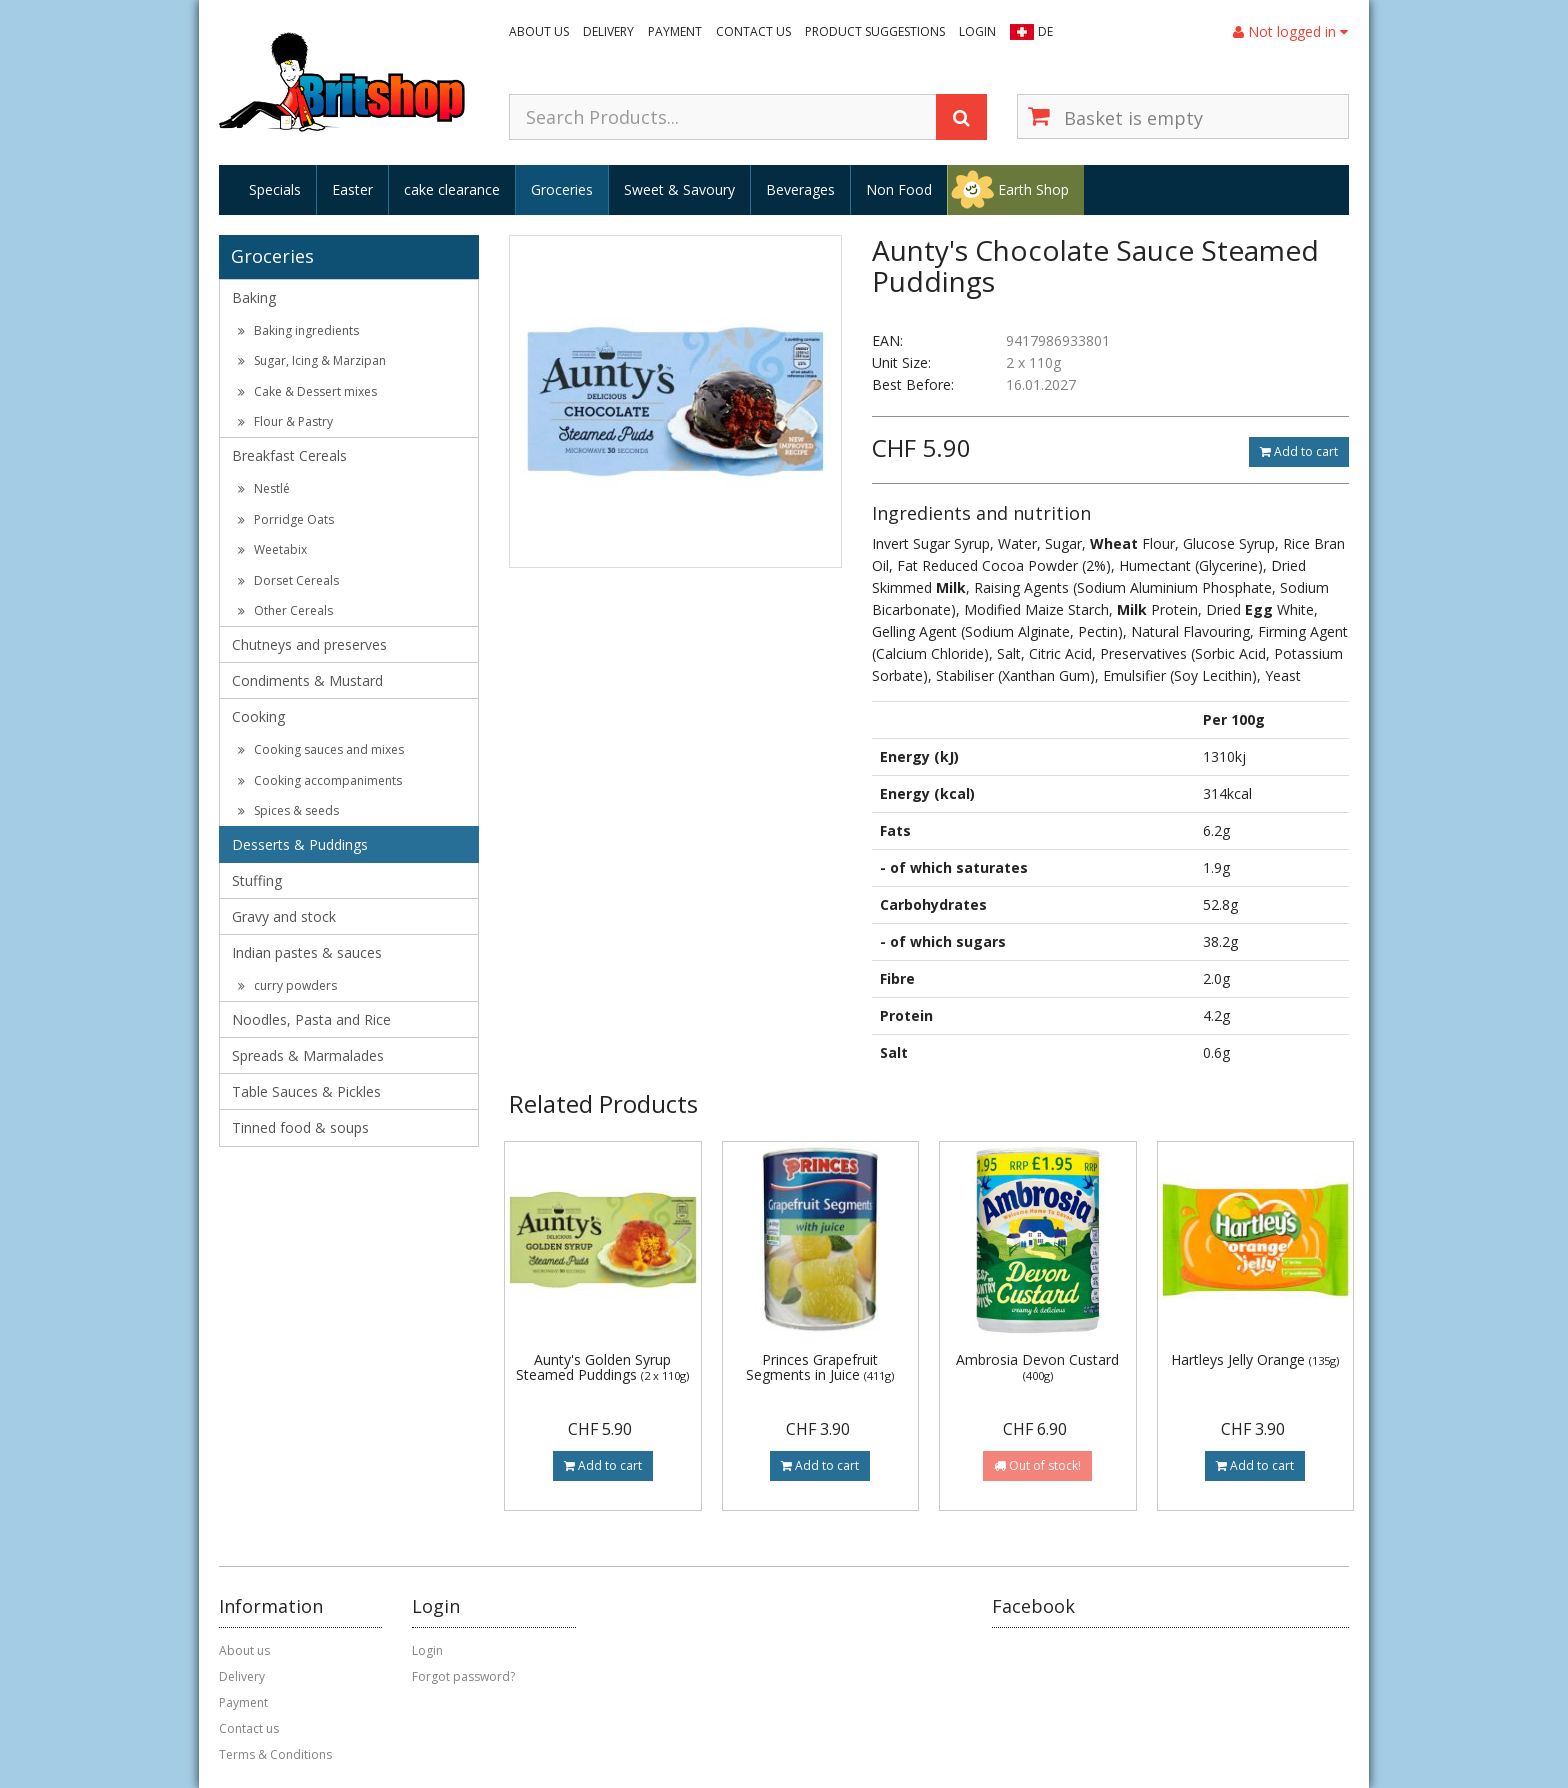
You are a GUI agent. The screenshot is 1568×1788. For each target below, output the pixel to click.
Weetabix (272, 549)
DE (1045, 31)
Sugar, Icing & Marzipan (312, 360)
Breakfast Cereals (289, 455)
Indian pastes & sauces (307, 952)
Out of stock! (1037, 1465)
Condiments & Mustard (307, 680)
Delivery (608, 31)
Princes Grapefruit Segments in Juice (820, 1367)
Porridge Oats (286, 519)
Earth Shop (1033, 189)
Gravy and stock (284, 916)
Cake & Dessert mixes (307, 391)
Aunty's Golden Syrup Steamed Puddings (602, 1367)
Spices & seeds (288, 810)
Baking (254, 297)
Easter (352, 189)
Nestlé (264, 488)
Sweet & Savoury (679, 189)
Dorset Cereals (288, 580)
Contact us (753, 31)
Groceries (562, 189)
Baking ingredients (298, 330)
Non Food (899, 189)
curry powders (287, 985)
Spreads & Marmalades (308, 1055)
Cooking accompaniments (320, 780)
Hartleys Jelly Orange (1255, 1359)
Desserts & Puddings (300, 844)
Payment (675, 31)
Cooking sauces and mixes (321, 749)
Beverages (800, 189)
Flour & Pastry (285, 421)
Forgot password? (463, 1676)
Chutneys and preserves (309, 644)
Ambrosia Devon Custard (1037, 1366)
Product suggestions (875, 31)
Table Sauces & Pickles (306, 1091)
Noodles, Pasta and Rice (311, 1019)
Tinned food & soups (300, 1127)
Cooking (258, 716)
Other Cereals (285, 610)
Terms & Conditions (275, 1754)
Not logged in (1290, 31)
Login (977, 31)
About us (539, 31)
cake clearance (452, 189)
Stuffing (257, 880)
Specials (275, 189)
